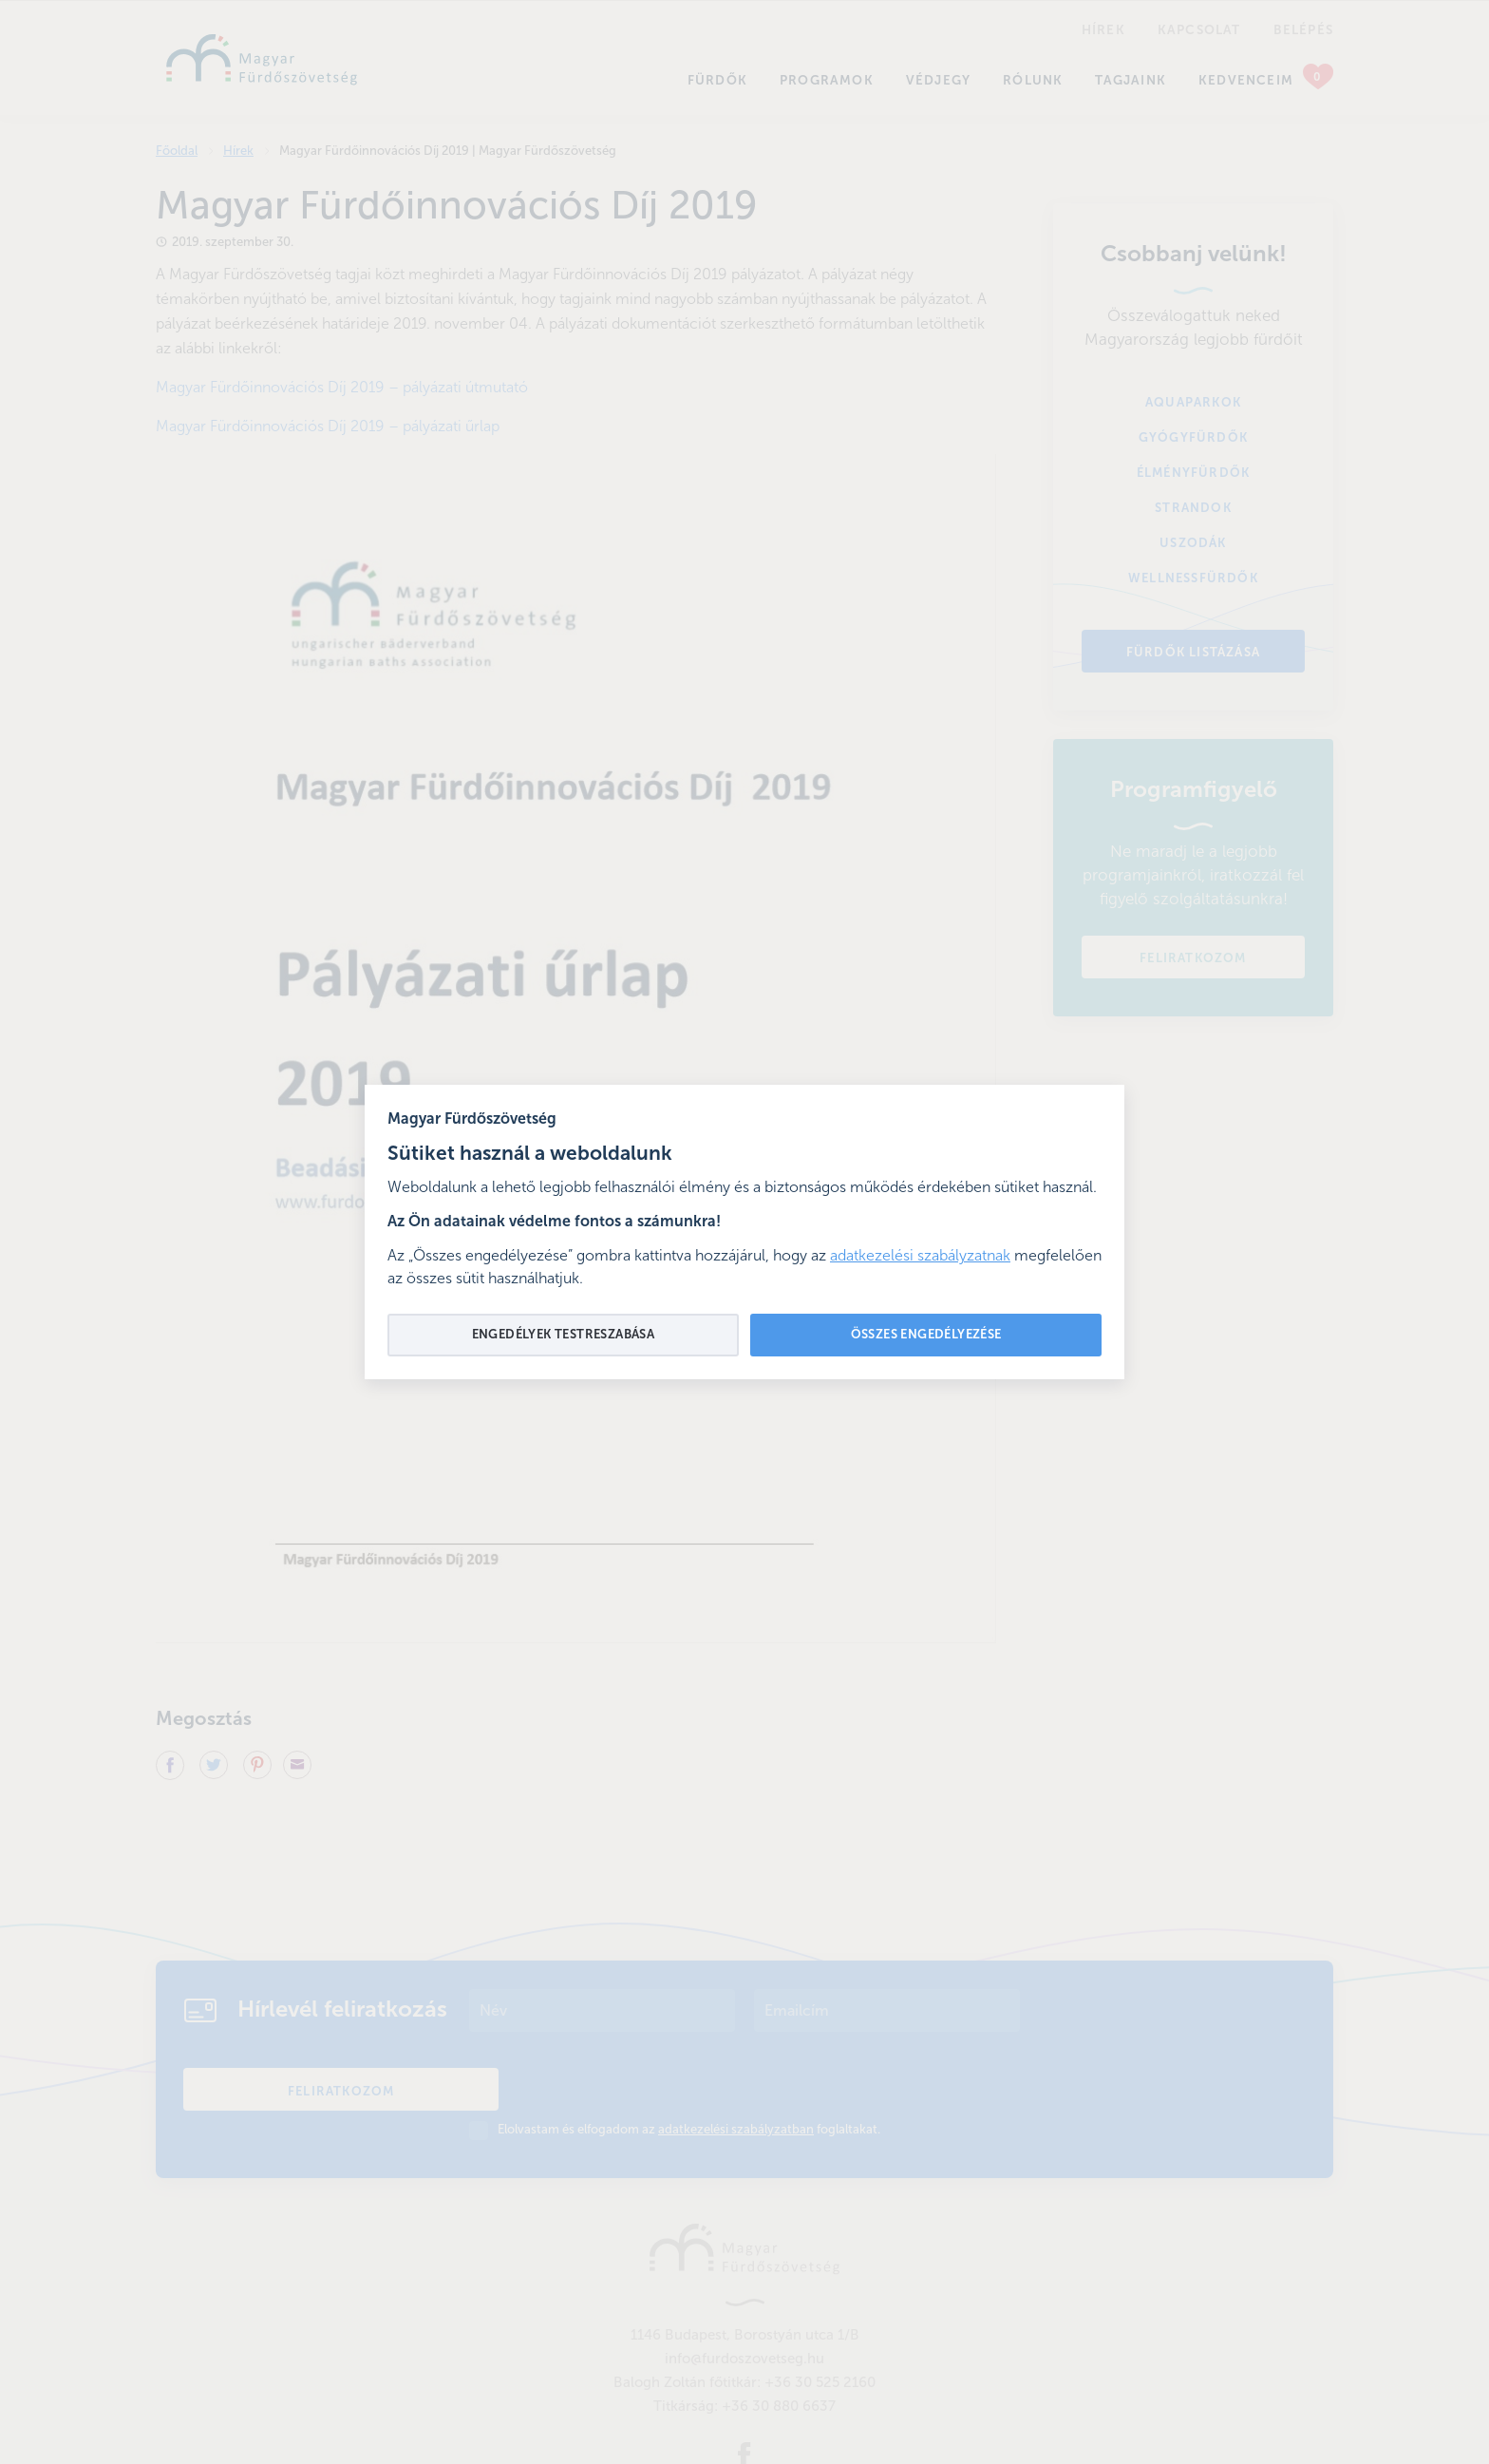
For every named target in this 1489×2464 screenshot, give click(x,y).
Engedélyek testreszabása (563, 1335)
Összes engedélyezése (926, 1335)
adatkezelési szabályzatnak (920, 1256)
